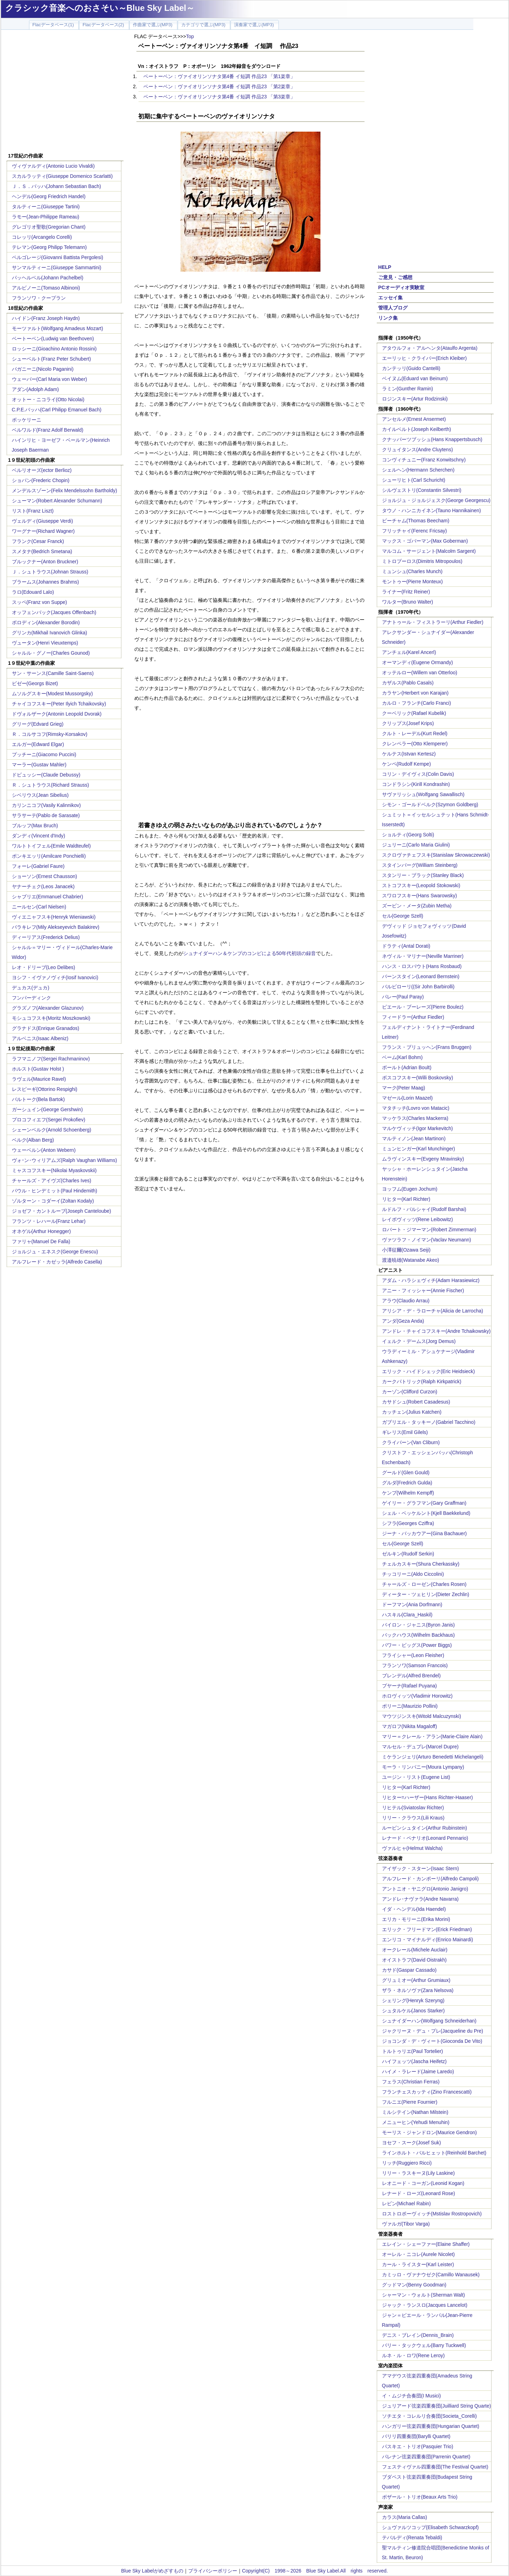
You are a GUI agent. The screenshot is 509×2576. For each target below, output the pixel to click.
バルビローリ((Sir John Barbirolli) (418, 986)
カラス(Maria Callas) (404, 2517)
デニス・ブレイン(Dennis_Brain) (418, 2335)
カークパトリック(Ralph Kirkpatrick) (421, 1381)
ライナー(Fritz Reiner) (406, 591)
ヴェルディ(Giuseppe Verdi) (42, 521)
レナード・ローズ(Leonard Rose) (418, 2193)
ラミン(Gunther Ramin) (407, 388)
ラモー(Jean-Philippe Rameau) (45, 217)
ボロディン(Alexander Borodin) (46, 622)
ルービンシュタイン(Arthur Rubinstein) (424, 1828)
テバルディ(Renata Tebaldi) (412, 2537)
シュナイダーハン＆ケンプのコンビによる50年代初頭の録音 (249, 953)
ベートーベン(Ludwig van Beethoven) (53, 338)
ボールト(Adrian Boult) (407, 1067)
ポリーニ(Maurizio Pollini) (410, 1706)
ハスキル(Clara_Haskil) (407, 1614)
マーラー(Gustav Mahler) (39, 764)
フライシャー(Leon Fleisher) (413, 1655)
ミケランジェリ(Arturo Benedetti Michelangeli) (432, 1757)
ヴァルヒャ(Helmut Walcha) (412, 1848)
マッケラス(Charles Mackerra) (415, 1118)
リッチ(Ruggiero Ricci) (407, 2163)
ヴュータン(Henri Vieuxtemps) (45, 643)
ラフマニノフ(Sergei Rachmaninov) (51, 1058)
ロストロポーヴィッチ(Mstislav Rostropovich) (432, 2213)
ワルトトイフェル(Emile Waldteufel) (51, 846)
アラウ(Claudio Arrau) (406, 1300)
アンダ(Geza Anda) (403, 1321)
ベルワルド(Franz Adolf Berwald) (48, 430)
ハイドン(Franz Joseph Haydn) (46, 318)
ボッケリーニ (26, 420)
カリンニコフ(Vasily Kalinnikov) (46, 805)
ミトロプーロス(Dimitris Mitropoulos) (422, 561)
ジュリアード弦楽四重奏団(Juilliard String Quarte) (436, 2406)
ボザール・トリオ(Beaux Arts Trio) (420, 2497)
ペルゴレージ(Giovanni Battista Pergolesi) (57, 257)
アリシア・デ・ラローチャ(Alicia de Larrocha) (432, 1311)
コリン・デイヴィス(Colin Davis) (418, 774)
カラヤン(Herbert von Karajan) (415, 693)
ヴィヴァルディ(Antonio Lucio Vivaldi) (53, 166)
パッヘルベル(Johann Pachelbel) (48, 277)
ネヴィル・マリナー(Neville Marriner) (423, 956)
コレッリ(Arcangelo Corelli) (42, 237)
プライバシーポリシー (212, 2571)
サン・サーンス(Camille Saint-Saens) (53, 673)
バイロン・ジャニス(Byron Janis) (418, 1625)
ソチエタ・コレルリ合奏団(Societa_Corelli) (429, 2416)
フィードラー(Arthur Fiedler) (413, 1017)
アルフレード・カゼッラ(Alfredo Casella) (57, 1262)
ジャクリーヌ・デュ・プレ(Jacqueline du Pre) (432, 2031)
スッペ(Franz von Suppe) (39, 602)
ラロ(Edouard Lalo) (33, 592)
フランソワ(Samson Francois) (415, 1665)
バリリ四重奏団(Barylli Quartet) (416, 2436)
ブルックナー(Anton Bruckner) (45, 561)
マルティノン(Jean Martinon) (414, 1138)
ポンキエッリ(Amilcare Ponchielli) (49, 856)
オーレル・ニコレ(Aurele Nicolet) (418, 2254)
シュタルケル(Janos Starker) (413, 2010)
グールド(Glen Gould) (406, 1472)
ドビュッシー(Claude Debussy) (46, 775)
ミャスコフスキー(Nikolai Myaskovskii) (54, 1170)
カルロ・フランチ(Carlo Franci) (416, 703)
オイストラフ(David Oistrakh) (414, 1960)
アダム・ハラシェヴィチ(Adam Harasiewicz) (431, 1280)
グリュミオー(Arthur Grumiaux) (416, 1980)
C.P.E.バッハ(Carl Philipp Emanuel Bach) (57, 409)
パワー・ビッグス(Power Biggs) (417, 1645)
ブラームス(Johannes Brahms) (45, 582)
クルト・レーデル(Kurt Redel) (414, 733)
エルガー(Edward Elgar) (38, 744)
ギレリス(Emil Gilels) (405, 1432)
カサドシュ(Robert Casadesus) (416, 1402)
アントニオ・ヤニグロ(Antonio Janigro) (425, 1889)
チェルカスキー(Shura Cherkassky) (421, 1564)
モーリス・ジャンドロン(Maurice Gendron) (429, 2132)
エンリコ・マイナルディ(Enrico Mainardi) (427, 1939)
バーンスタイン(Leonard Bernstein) (421, 976)
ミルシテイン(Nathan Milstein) (415, 2112)
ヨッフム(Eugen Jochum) (410, 1189)
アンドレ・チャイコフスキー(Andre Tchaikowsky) (436, 1331)
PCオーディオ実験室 (401, 287)
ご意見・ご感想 (395, 277)
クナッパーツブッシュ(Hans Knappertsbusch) (432, 439)
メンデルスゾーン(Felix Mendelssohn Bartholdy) (64, 490)
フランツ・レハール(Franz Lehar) (49, 1221)
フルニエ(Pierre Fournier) (410, 2102)
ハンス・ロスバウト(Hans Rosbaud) (422, 966)
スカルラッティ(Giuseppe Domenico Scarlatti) (62, 176)
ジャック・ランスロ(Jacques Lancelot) (424, 2305)
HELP (384, 267)
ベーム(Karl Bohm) (402, 1057)
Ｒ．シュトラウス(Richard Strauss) (50, 785)
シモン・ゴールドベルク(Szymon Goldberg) (430, 804)
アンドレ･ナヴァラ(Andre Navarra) (420, 1899)
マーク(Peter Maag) (403, 1088)
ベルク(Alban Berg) (33, 1140)
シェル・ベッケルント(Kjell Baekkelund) (426, 1513)
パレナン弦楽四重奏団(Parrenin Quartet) (426, 2456)
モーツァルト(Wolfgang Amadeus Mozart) (57, 328)
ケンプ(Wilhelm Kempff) (408, 1493)
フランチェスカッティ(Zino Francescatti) (427, 2092)
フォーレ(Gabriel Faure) (38, 866)
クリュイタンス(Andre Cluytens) (417, 449)
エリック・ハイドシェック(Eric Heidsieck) (428, 1371)
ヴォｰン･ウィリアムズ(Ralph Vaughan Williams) (64, 1160)
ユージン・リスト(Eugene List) (416, 1777)
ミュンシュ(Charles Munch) (412, 571)
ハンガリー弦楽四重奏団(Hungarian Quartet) (431, 2426)
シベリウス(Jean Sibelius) (40, 795)
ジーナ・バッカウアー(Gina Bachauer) (424, 1533)
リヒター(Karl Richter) (406, 1199)
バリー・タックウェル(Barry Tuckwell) (424, 2345)
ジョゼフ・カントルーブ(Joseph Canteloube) (61, 1211)
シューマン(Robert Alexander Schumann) (57, 500)
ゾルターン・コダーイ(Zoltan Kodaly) (53, 1201)
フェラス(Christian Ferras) (411, 2081)
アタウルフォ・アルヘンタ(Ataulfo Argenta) (430, 348)
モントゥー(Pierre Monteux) (412, 581)
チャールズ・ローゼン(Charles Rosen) (424, 1584)
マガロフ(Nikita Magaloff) (409, 1726)
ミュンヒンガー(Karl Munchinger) (418, 1148)
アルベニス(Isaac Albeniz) (40, 1038)
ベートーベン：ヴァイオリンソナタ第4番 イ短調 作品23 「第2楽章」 (219, 86)
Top (190, 36)
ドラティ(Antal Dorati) (406, 946)
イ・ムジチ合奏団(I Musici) (411, 2396)
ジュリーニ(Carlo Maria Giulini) (416, 845)
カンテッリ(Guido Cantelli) (411, 368)
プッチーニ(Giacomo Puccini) (44, 754)
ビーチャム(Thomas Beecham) (416, 520)
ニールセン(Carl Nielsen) (39, 907)
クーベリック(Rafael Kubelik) (414, 713)
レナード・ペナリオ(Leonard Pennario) (425, 1838)
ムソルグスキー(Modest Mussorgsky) (52, 693)
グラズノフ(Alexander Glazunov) (48, 1008)
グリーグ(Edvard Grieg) (38, 724)
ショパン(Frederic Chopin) (41, 480)
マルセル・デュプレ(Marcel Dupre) (420, 1746)
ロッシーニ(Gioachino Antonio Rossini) (54, 348)
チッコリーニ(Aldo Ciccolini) (413, 1574)
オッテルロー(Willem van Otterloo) (419, 672)
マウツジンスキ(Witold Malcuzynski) (421, 1716)
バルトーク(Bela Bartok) (38, 1099)
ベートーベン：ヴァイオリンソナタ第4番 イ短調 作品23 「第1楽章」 (219, 76)
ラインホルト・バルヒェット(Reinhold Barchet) (434, 2153)
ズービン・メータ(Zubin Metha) (417, 905)
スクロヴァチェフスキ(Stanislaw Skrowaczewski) (436, 855)
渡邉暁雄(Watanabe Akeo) (410, 1260)
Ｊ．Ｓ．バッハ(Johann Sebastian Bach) (56, 186)
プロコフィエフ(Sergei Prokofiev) (48, 1119)
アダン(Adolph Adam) (35, 389)
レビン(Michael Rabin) (406, 2203)
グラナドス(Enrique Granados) (45, 1028)
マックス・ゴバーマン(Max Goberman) (425, 541)
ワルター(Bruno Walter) (407, 602)
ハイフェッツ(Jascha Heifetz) (414, 2061)
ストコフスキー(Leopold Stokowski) (421, 885)
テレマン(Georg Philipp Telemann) (49, 247)
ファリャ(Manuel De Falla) (41, 1241)
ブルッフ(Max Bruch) (35, 825)
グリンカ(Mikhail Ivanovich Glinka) (49, 632)
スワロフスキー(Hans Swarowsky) (419, 895)
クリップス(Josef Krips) (408, 723)
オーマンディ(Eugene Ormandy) (417, 662)
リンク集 (388, 318)
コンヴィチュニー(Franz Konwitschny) (424, 459)
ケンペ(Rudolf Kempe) (406, 764)
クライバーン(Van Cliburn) (411, 1442)
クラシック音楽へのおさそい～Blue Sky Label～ (100, 8)
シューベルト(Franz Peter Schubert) (51, 359)
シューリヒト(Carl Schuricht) (413, 480)
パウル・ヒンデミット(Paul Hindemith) (54, 1190)
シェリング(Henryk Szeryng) (413, 2000)
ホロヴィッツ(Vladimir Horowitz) (417, 1696)
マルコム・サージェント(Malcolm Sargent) (429, 551)
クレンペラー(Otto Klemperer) (415, 743)
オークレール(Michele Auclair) (414, 1949)
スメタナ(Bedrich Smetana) (42, 551)
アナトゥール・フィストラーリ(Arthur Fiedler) (432, 622)
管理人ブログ (393, 308)
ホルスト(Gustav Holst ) (38, 1069)
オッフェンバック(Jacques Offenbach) (54, 612)
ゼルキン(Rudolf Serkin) (408, 1554)
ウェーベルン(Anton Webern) (44, 1150)
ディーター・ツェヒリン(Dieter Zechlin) (425, 1594)
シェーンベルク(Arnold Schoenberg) (51, 1130)
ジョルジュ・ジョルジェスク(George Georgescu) (436, 500)
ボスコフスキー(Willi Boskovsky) (417, 1077)
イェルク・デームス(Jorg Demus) (419, 1341)
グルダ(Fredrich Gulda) (407, 1482)
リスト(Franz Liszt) (33, 511)
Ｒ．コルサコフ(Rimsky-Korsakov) (49, 734)
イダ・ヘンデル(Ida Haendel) (414, 1909)
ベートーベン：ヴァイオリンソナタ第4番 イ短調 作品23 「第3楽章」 (219, 96)
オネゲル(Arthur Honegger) (41, 1231)
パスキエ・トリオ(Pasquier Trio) (417, 2446)
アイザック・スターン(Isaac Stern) (420, 1868)
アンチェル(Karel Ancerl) (409, 652)
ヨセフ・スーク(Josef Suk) (411, 2142)
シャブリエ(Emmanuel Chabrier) (47, 896)
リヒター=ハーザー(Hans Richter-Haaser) (427, 1797)
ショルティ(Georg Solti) (408, 834)
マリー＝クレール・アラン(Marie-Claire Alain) (432, 1736)
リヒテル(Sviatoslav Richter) (413, 1807)
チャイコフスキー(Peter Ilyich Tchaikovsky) (59, 703)
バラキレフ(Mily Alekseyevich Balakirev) (56, 927)
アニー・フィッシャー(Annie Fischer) (423, 1290)
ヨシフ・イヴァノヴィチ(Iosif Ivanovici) (55, 977)
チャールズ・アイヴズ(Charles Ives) (51, 1180)
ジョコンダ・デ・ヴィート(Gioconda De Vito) (432, 2041)
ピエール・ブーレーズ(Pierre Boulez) (423, 1007)
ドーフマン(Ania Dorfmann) (412, 1604)
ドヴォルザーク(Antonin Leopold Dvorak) (57, 714)
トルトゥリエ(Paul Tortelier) (412, 2051)
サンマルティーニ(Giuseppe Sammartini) (56, 267)
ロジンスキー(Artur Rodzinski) (415, 399)
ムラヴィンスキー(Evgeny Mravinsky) (423, 1159)
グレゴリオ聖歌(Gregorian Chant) (49, 227)
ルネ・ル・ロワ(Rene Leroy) (413, 2355)
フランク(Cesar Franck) (38, 541)
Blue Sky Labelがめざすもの (152, 2571)
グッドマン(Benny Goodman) (414, 2285)
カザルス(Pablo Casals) (408, 682)
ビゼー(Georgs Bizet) (35, 683)
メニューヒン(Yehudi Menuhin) (416, 2122)
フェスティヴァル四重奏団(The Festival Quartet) (435, 2467)
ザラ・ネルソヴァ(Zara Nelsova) (418, 1990)
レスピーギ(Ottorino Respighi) (45, 1089)
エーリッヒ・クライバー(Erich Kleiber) (424, 358)
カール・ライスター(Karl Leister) (418, 2264)
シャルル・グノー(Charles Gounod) (51, 653)
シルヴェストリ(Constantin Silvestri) (421, 490)
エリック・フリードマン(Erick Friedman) (427, 1929)
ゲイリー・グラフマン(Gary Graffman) (424, 1503)
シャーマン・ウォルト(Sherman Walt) (423, 2295)
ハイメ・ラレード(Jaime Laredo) (418, 2071)
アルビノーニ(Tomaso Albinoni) (46, 288)
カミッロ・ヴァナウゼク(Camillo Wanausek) (431, 2274)
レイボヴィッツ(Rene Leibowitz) (417, 1219)
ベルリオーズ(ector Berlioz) (42, 470)
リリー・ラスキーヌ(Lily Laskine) (418, 2173)
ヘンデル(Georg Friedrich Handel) (49, 196)
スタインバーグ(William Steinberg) (420, 865)
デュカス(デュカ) (30, 987)
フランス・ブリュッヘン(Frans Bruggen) (427, 1047)
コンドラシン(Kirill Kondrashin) (416, 784)
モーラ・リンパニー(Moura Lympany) (423, 1767)
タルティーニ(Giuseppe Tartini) (46, 206)
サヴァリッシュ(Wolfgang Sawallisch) (423, 794)
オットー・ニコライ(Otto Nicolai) (48, 399)
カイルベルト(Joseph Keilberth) (416, 429)
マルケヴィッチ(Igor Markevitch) (417, 1128)
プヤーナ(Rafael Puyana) (409, 1686)
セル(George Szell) (402, 916)
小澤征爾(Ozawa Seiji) (406, 1250)
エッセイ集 (390, 297)
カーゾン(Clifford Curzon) (409, 1391)
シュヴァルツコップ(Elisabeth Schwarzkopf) (430, 2527)
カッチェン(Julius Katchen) (411, 1412)
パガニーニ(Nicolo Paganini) (43, 369)
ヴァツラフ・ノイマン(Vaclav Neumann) (426, 1239)
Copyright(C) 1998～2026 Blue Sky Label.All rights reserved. (315, 2571)
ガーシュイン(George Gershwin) (47, 1109)
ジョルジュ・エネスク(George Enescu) (55, 1251)
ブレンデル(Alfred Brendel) (411, 1675)
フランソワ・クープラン (39, 298)
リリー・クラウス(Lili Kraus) (413, 1817)
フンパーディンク (31, 998)
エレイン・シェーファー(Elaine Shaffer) (426, 2244)
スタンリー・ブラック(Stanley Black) (423, 875)
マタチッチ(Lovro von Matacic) (416, 1108)
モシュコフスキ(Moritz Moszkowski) (51, 1018)
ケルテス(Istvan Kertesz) (409, 754)
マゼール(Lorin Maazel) (407, 1098)
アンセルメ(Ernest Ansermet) (414, 419)
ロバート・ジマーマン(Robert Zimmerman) (429, 1229)
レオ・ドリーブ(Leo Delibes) (43, 967)
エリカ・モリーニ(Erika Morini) (416, 1919)
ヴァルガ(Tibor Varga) (406, 2224)
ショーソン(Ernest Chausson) (44, 876)
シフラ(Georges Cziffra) (408, 1523)
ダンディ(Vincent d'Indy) (38, 835)
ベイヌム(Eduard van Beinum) (415, 378)
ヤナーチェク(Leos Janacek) (43, 886)
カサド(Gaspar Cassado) (409, 1970)
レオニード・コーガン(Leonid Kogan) (423, 2183)
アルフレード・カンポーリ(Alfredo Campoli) (430, 1878)
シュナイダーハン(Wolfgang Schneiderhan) (429, 2021)
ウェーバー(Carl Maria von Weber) (49, 379)
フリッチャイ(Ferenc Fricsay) (414, 531)
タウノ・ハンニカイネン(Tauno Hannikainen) (431, 510)
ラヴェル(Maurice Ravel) (39, 1079)
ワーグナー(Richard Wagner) (43, 531)
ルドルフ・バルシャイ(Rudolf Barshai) (424, 1209)
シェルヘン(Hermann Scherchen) (418, 470)
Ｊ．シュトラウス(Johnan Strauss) (50, 572)
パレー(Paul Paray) (403, 997)
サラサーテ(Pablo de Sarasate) (46, 815)
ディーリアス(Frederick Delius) (46, 937)
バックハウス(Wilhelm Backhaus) (418, 1635)
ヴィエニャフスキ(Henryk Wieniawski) (54, 917)
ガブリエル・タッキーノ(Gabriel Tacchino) (428, 1422)
